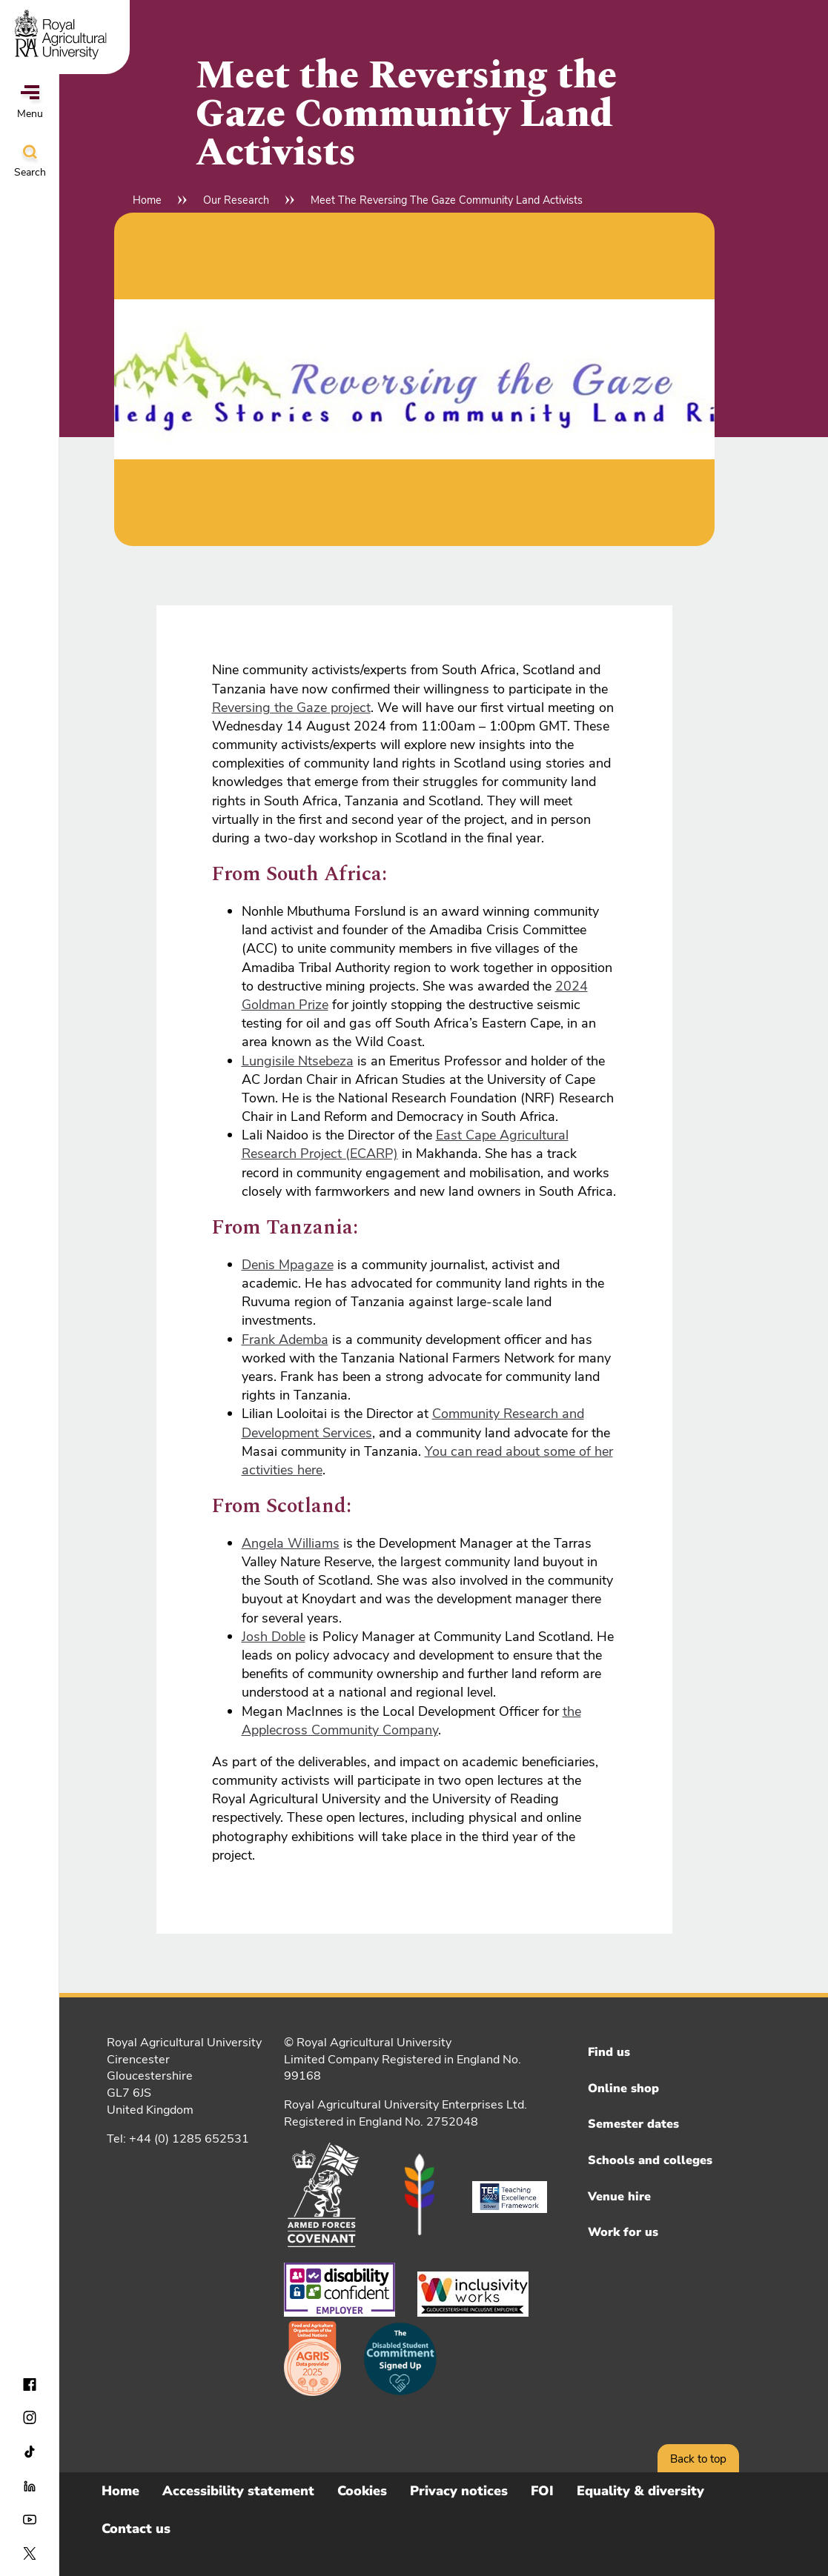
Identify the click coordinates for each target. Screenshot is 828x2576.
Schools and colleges (650, 2160)
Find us (609, 2052)
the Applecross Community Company (411, 1721)
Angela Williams (291, 1543)
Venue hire (619, 2197)
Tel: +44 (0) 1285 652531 (178, 2139)
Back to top (698, 2459)
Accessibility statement (238, 2491)
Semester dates (633, 2124)
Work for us (623, 2232)
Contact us (136, 2528)
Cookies (362, 2491)
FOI (542, 2491)
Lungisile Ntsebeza (298, 1061)
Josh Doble (273, 1636)
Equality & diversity (640, 2491)
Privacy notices (459, 2491)
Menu (30, 103)
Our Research (236, 200)
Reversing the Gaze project (291, 707)
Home (147, 200)
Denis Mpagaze (288, 1265)
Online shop (623, 2088)
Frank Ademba (285, 1339)
